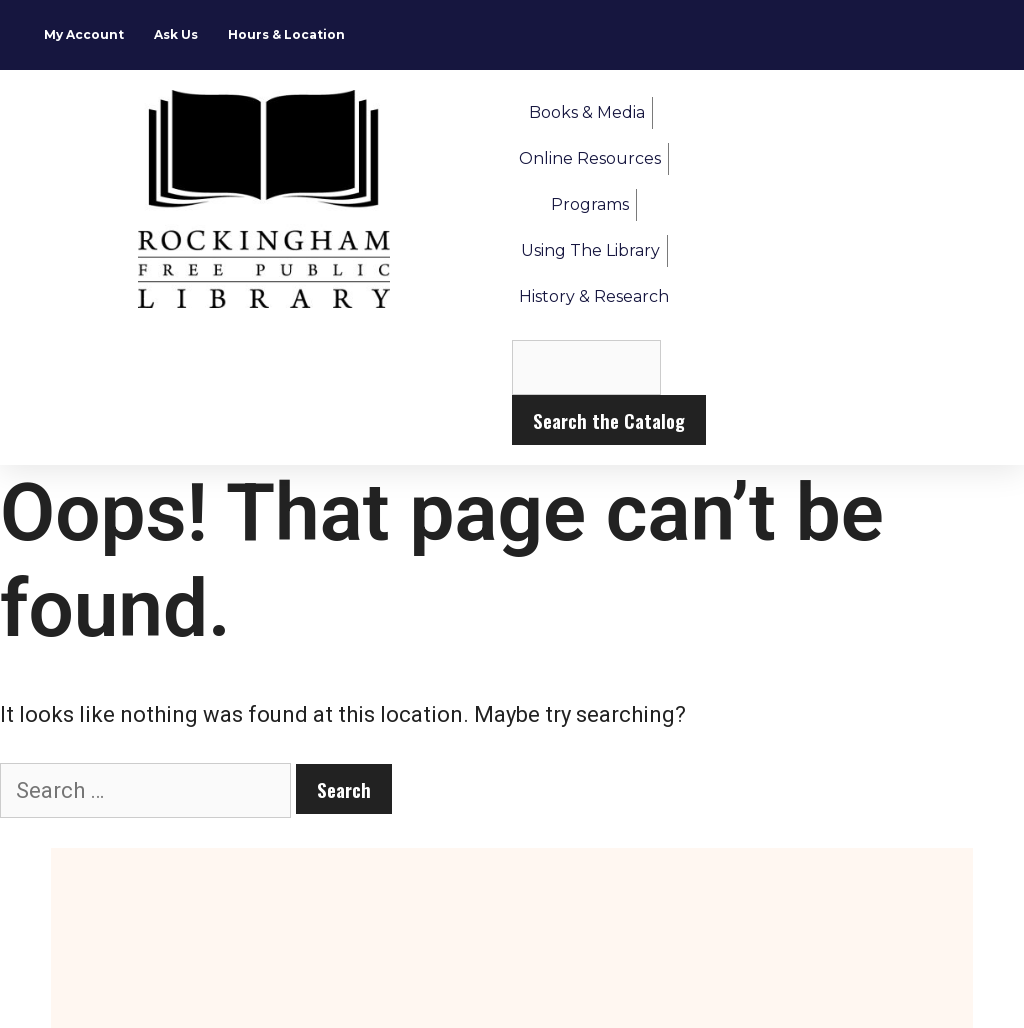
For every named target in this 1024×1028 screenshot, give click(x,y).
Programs (590, 204)
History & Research (594, 296)
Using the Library (590, 250)
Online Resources (590, 158)
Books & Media (587, 112)
